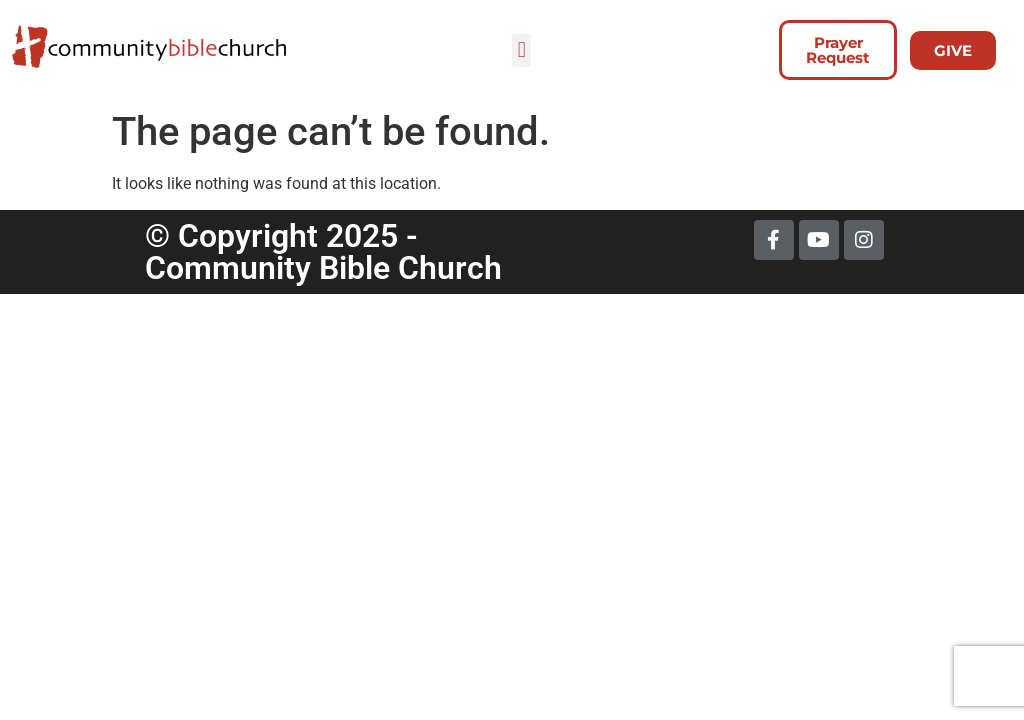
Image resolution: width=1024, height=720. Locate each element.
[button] (521, 50)
